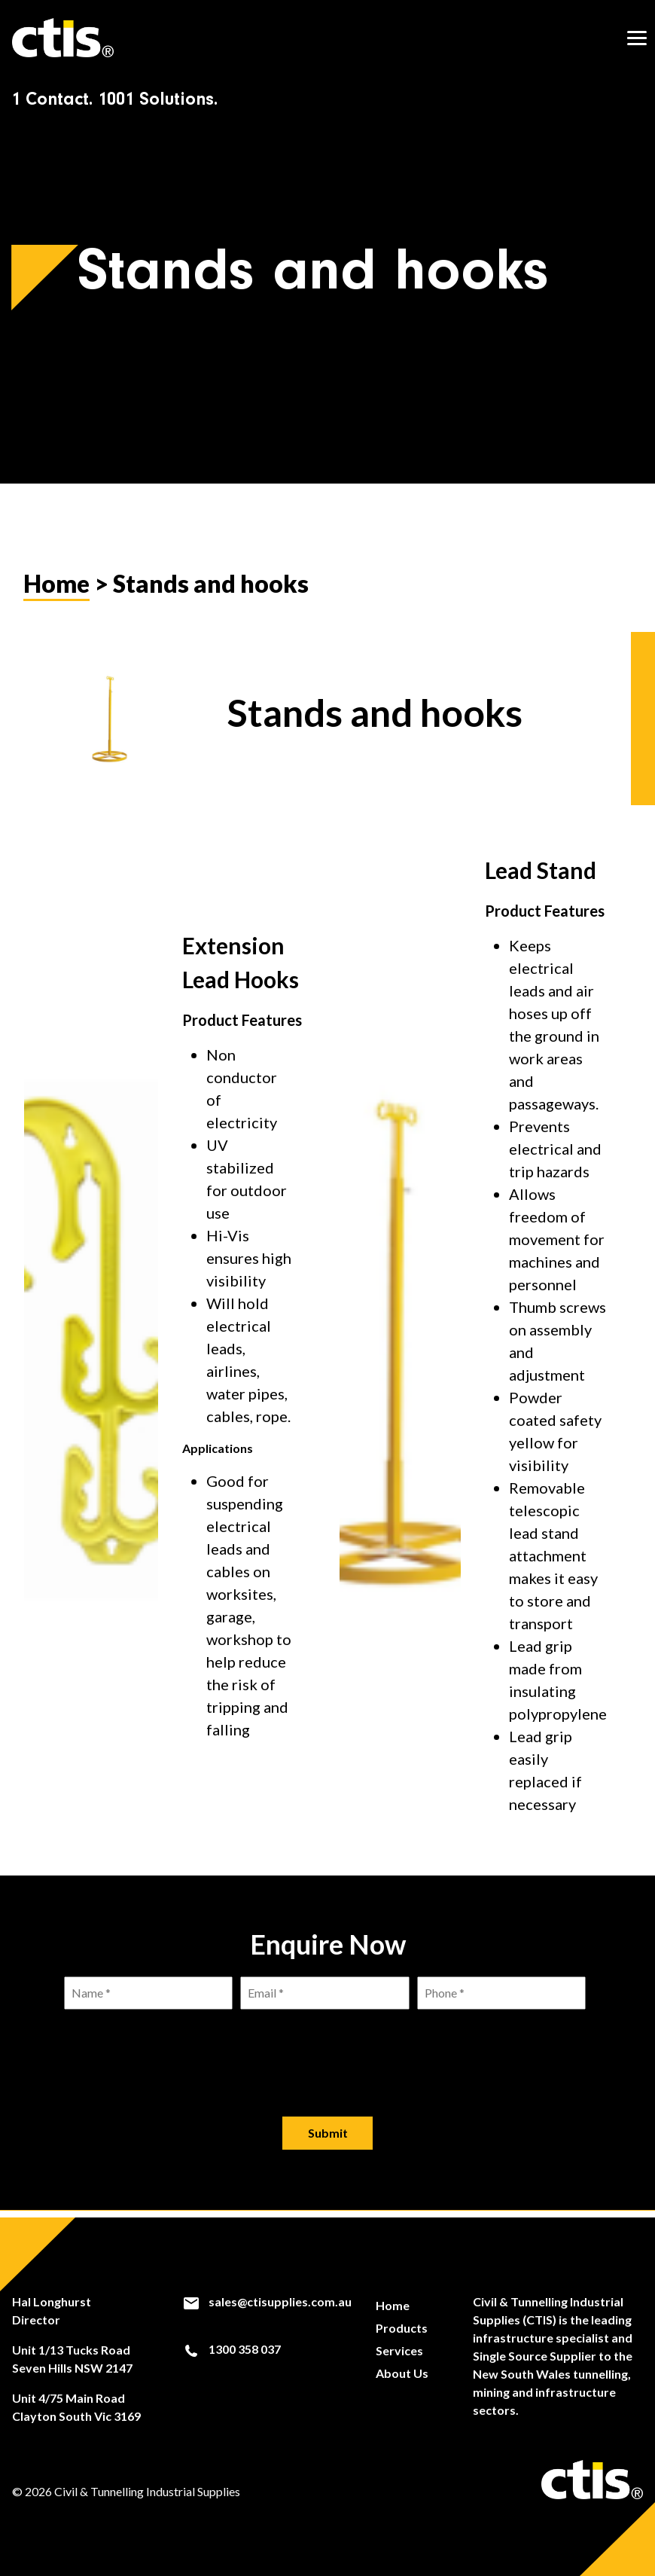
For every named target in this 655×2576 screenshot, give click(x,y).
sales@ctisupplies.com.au (267, 2301)
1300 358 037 (231, 2350)
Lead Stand (540, 876)
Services (399, 2350)
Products (402, 2328)
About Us (402, 2373)
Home (56, 590)
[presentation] (327, 2057)
